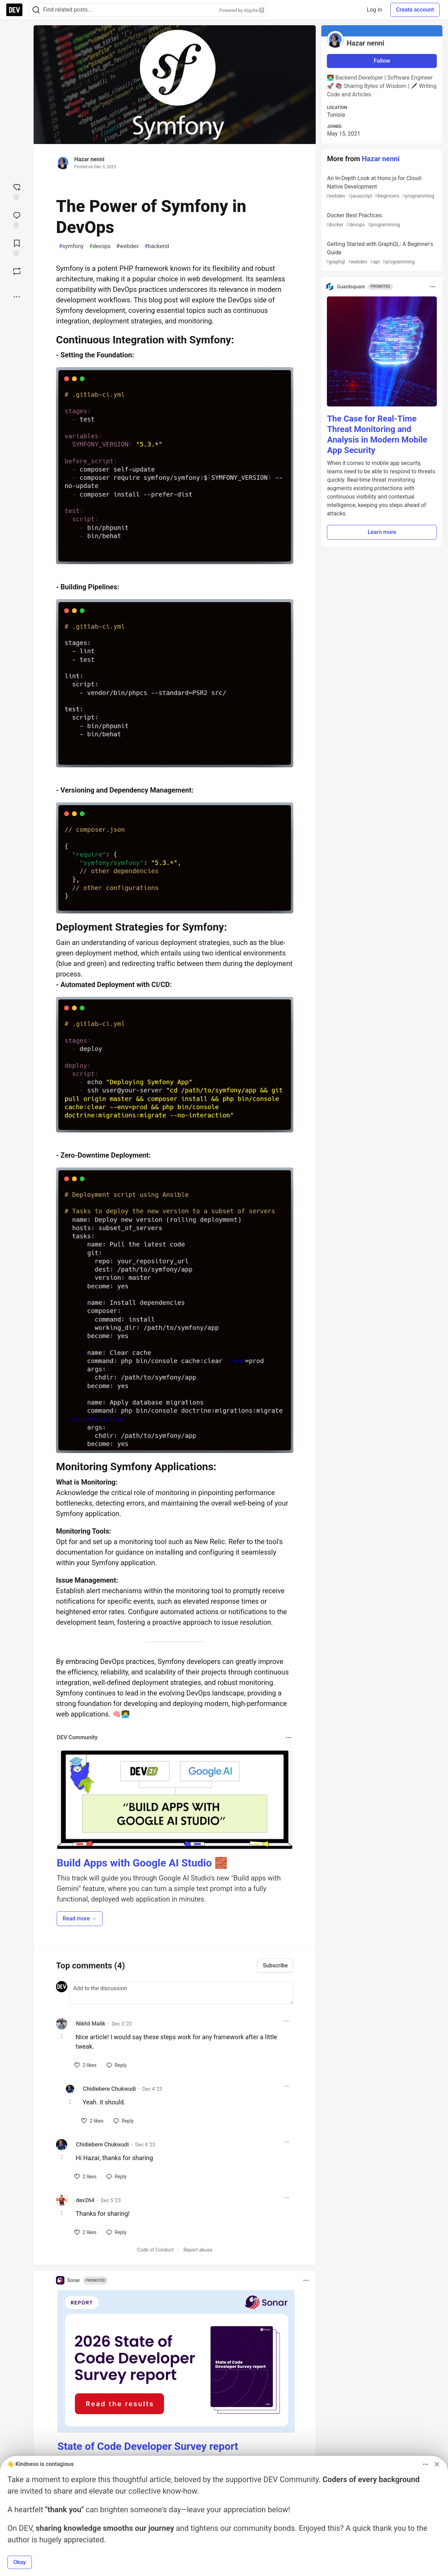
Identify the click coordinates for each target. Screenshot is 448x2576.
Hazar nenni (89, 159)
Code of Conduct (155, 2250)
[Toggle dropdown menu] (288, 1737)
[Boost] (17, 271)
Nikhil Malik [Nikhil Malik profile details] (90, 2023)
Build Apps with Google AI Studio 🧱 (142, 1863)
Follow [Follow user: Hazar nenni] (382, 60)
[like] (85, 2065)
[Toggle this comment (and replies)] (62, 2036)
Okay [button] (19, 2562)
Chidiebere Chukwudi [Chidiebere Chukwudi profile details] (109, 2088)
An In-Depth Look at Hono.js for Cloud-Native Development (381, 187)
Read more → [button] (80, 1918)
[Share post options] (17, 297)
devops (100, 246)
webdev (127, 246)
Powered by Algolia (241, 10)
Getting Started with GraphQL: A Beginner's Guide (381, 253)
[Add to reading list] (17, 247)
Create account (415, 9)
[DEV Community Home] (14, 10)
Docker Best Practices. (381, 220)
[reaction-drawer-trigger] (17, 191)
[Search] (36, 10)
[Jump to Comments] (17, 219)
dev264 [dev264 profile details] (85, 2200)
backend (157, 246)
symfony (71, 246)
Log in (374, 9)
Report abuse (197, 2250)
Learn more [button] (382, 532)
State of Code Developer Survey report (147, 2446)
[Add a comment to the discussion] (181, 1992)
